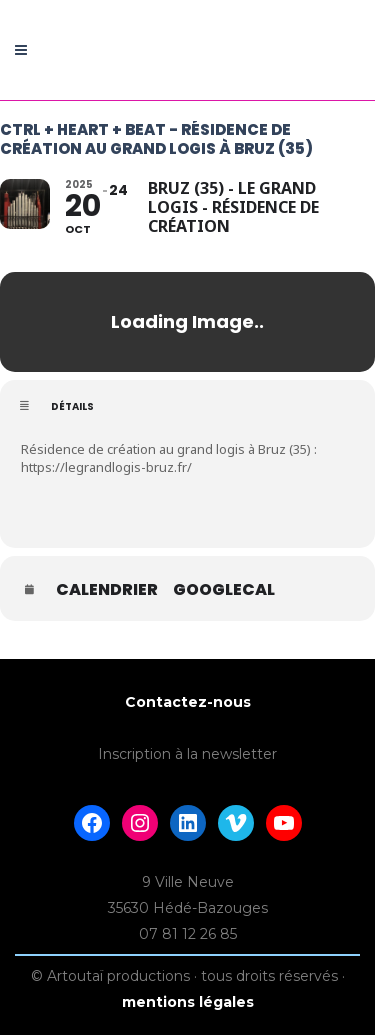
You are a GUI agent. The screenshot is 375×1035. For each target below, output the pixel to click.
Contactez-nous (188, 702)
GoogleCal (224, 590)
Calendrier (107, 590)
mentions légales (188, 1002)
